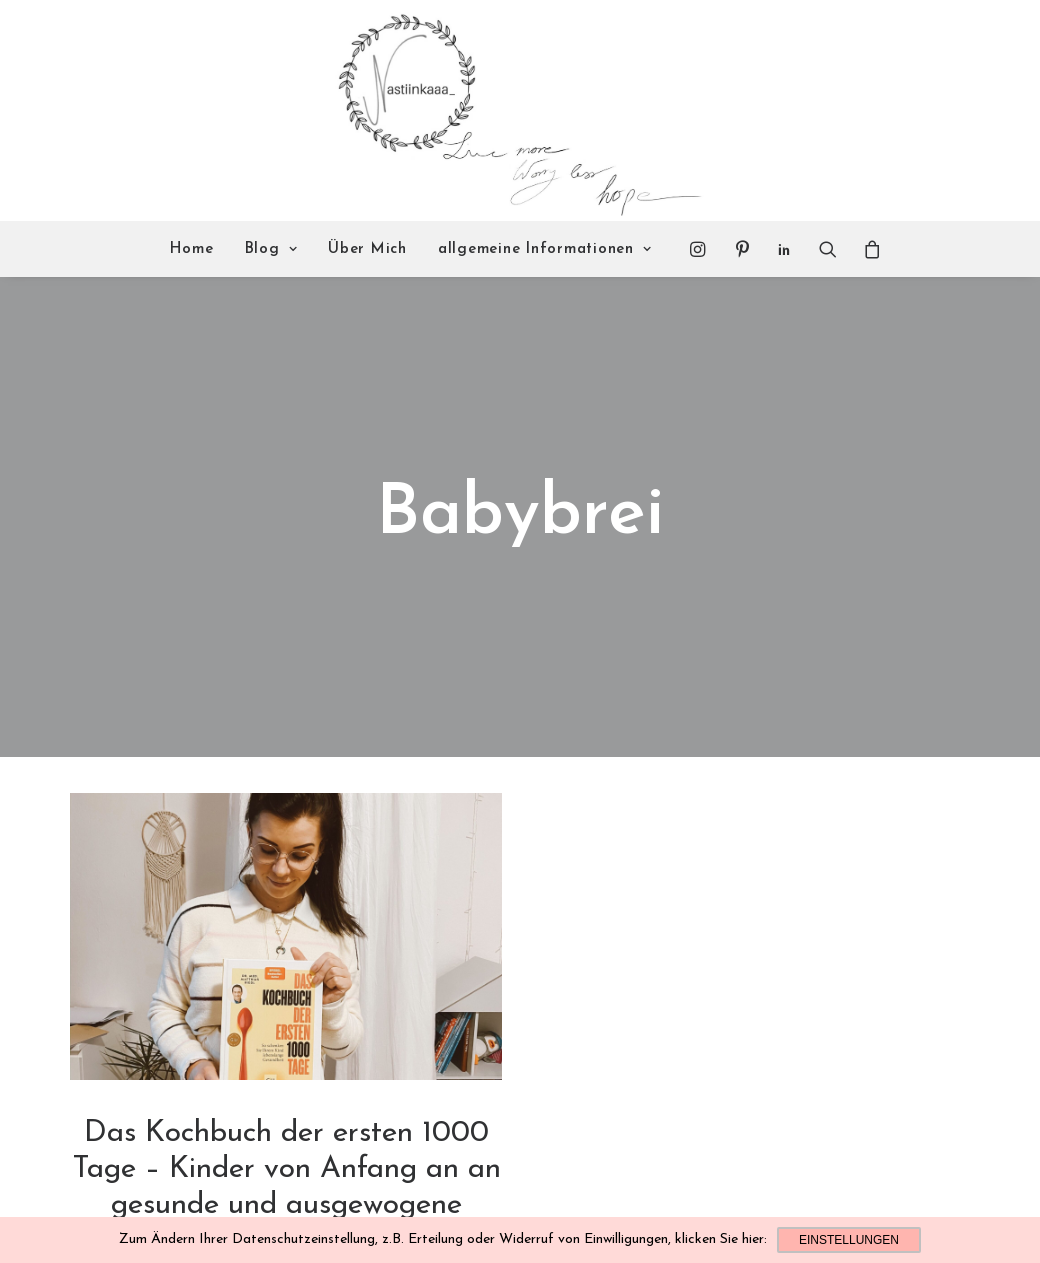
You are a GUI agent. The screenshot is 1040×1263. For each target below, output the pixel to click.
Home (192, 249)
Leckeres (264, 1204)
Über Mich (367, 249)
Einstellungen (849, 1240)
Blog (271, 249)
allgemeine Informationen (545, 249)
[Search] (828, 249)
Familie (314, 1204)
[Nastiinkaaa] (517, 111)
